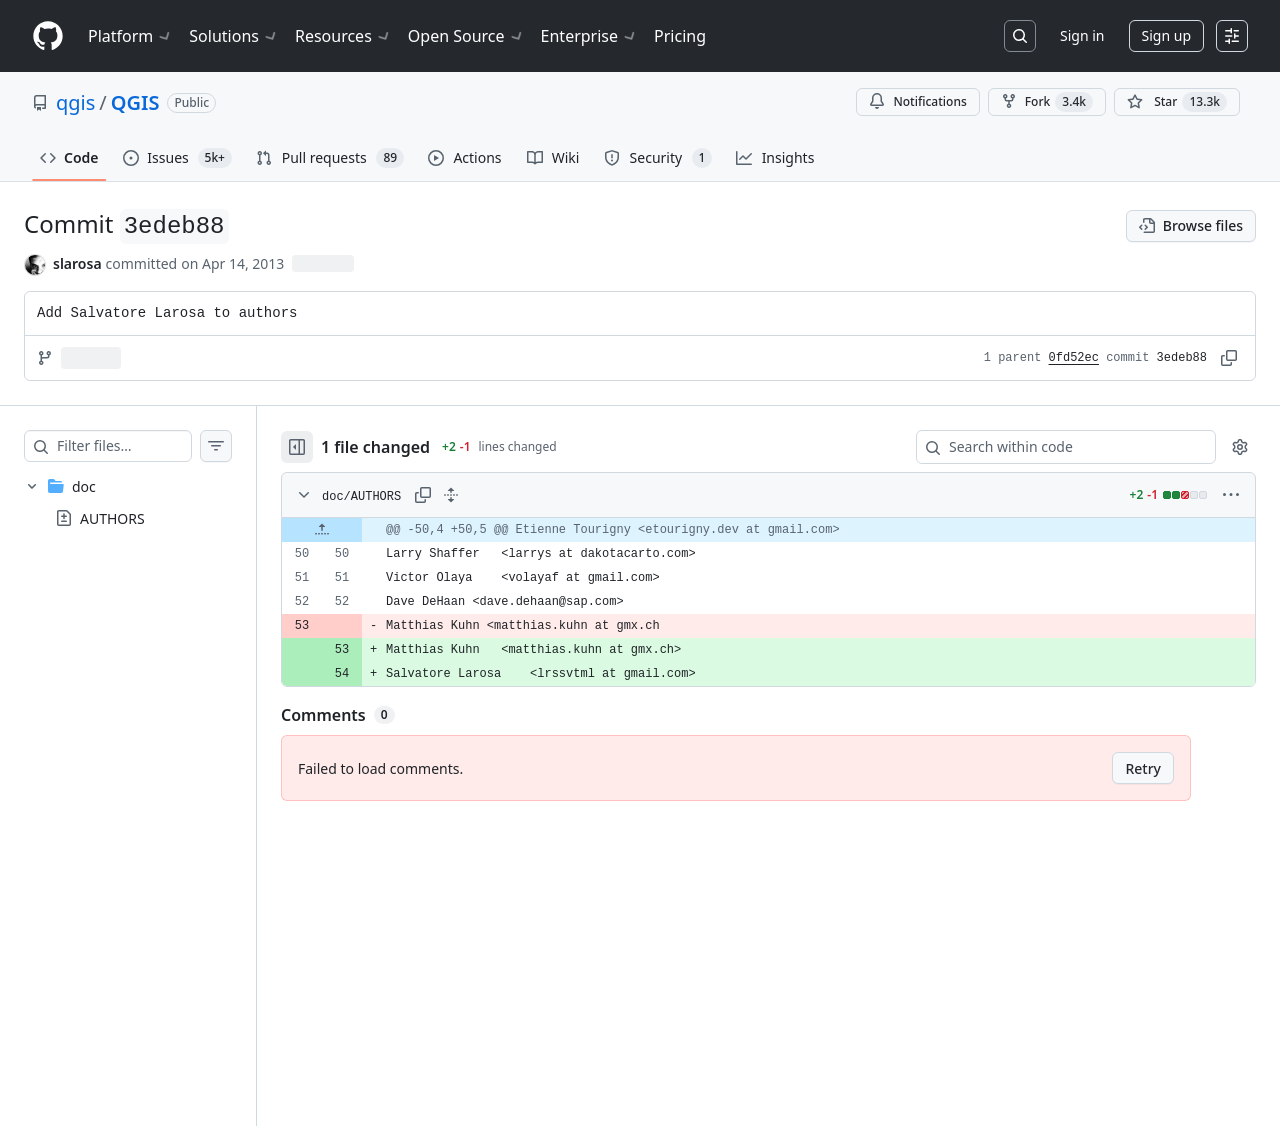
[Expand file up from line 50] (362, 530)
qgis (75, 102)
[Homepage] (48, 36)
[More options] (1231, 495)
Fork (1047, 102)
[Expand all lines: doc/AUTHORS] (491, 495)
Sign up (1166, 35)
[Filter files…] (144, 446)
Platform (130, 36)
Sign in (1082, 35)
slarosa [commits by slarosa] (77, 263)
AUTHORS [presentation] (112, 518)
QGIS (135, 102)
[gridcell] (788, 530)
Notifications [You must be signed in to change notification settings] (917, 101)
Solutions (234, 36)
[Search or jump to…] (1020, 36)
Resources (343, 36)
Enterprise (589, 36)
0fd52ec (1074, 358)
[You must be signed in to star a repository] (1177, 102)
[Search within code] (1056, 447)
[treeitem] (148, 502)
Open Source (466, 36)
